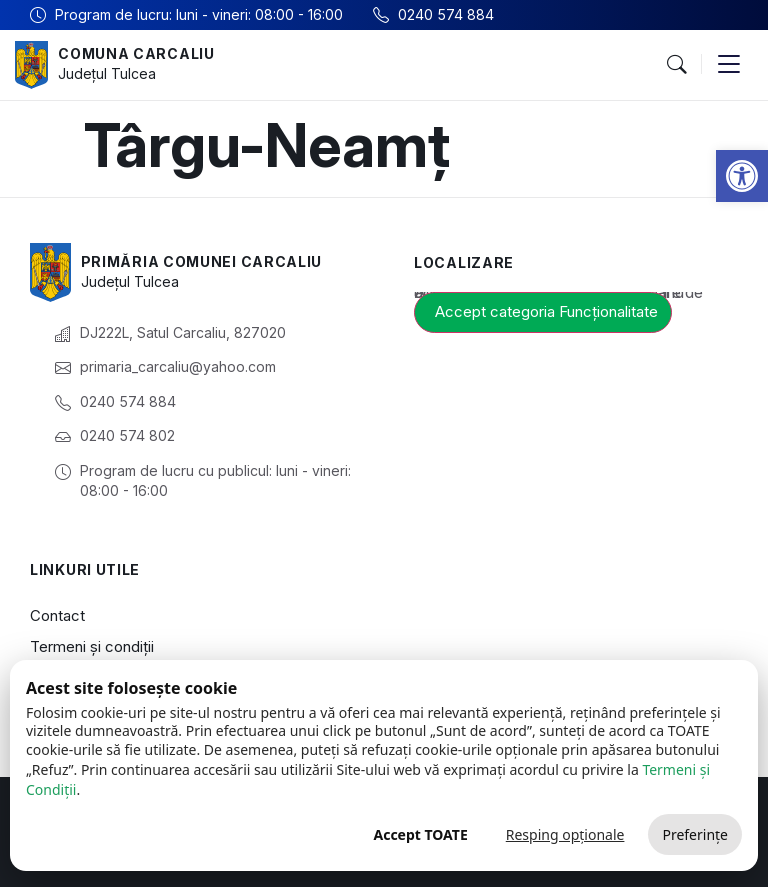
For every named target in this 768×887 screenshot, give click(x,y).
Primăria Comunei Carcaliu (202, 261)
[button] (742, 176)
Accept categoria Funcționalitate (546, 311)
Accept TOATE (420, 834)
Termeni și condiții (92, 646)
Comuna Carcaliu (136, 53)
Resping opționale (565, 834)
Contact (57, 615)
